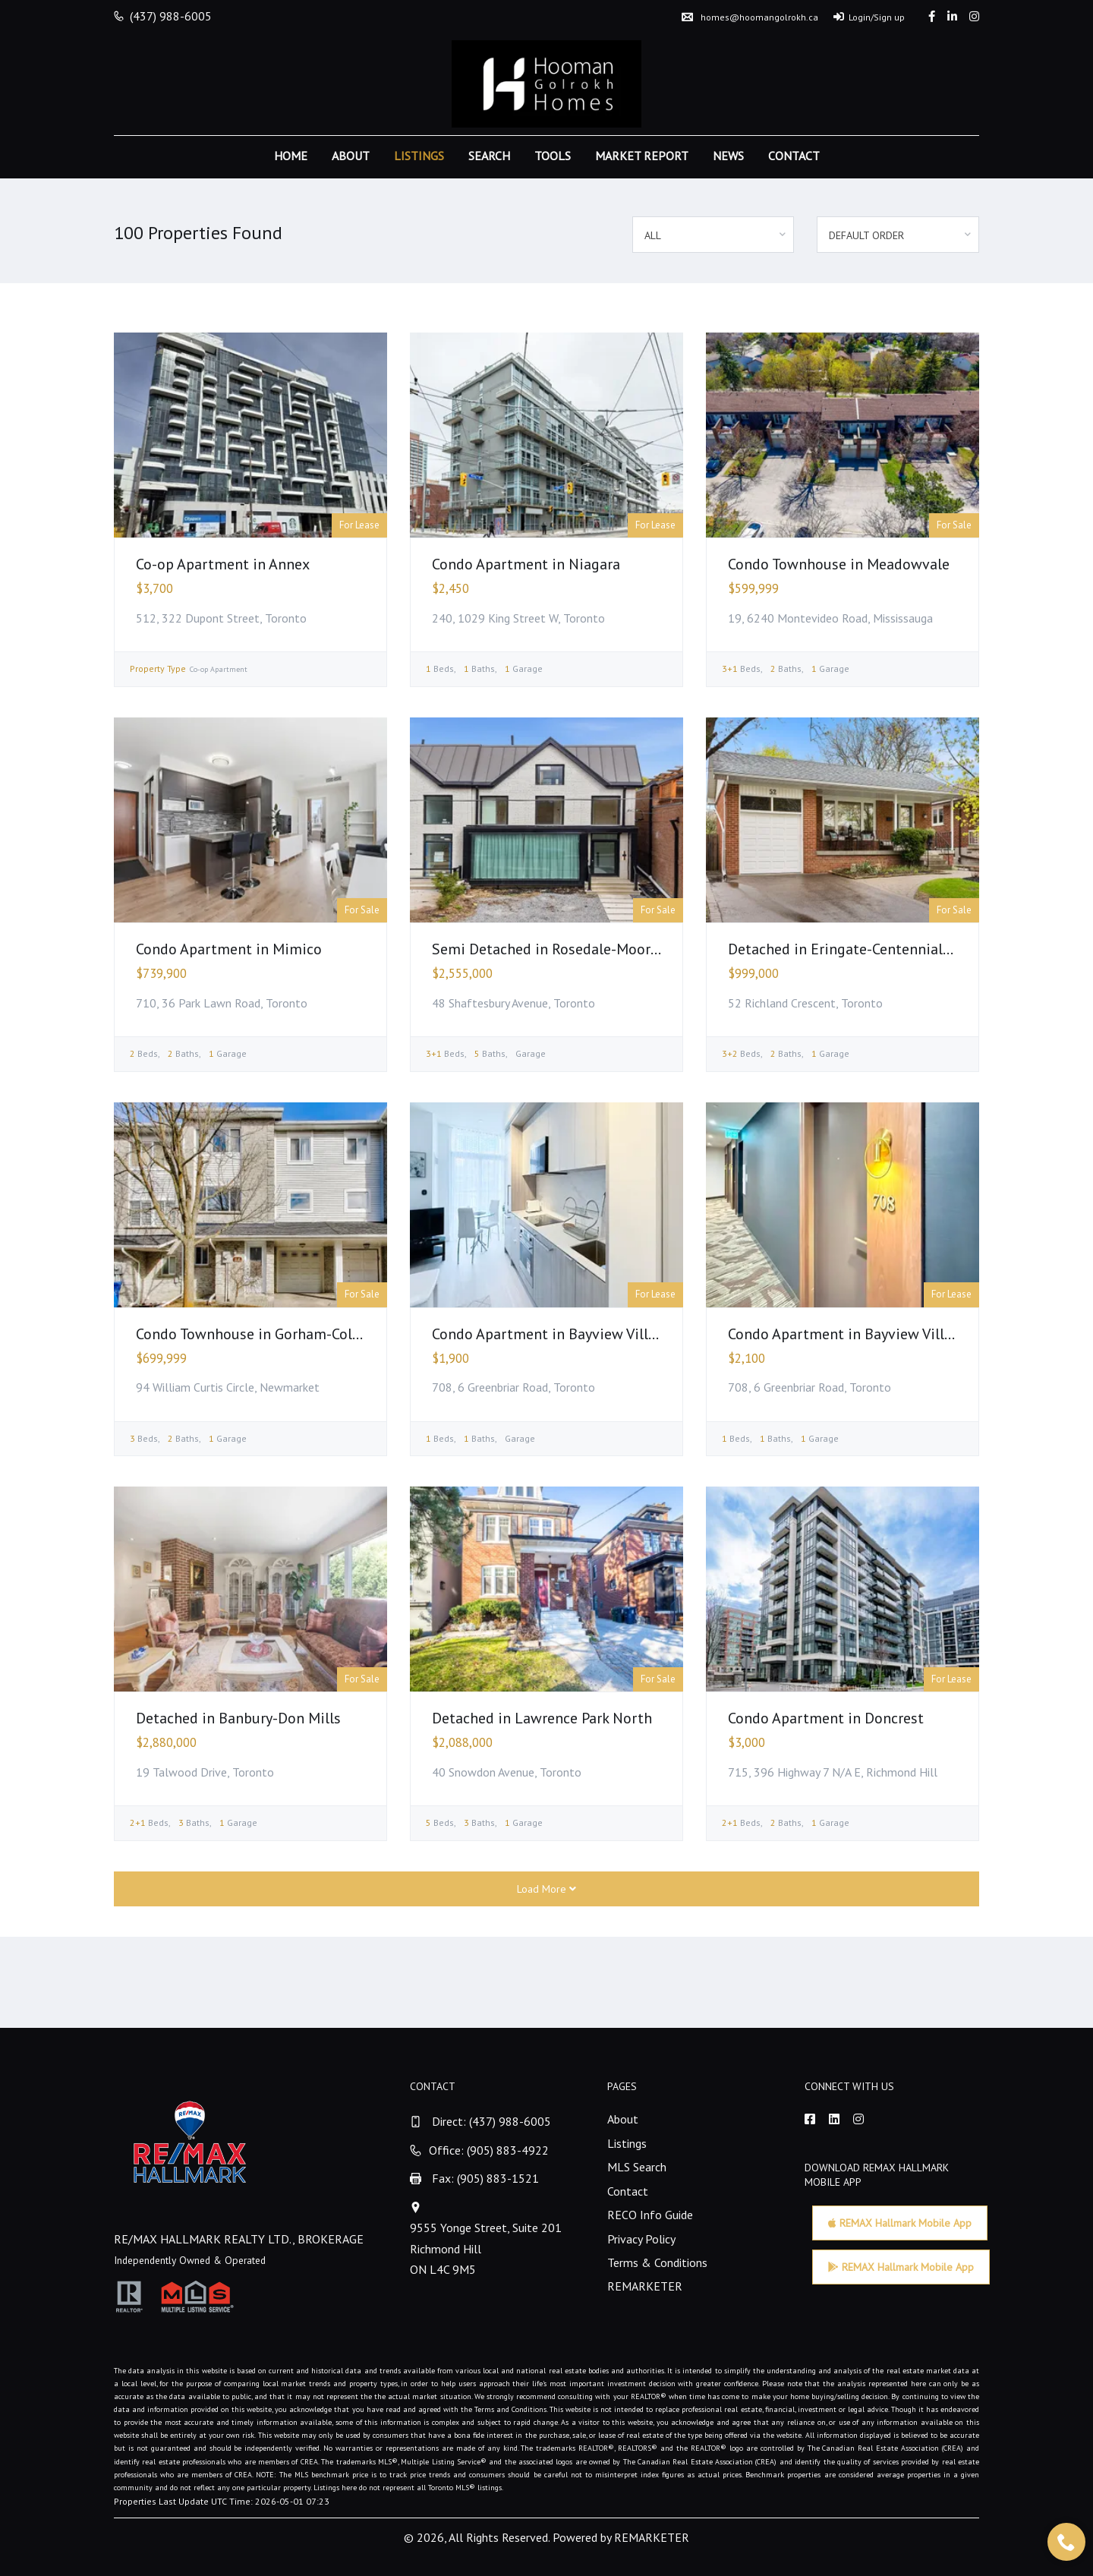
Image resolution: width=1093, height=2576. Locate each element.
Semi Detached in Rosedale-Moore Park (561, 949)
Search (489, 155)
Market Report (641, 155)
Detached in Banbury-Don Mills (238, 1718)
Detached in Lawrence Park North (542, 1718)
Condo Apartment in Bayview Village (552, 1334)
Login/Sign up (869, 17)
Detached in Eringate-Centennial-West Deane (876, 949)
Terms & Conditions (657, 2262)
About (351, 155)
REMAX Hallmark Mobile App (900, 2223)
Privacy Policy (641, 2239)
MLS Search (636, 2166)
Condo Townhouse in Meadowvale (839, 564)
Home (290, 155)
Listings (419, 155)
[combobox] (713, 234)
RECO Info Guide (650, 2214)
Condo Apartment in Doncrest (826, 1718)
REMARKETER (644, 2286)
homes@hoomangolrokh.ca (750, 17)
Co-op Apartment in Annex (223, 564)
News (728, 155)
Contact (794, 155)
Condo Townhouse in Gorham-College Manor (281, 1334)
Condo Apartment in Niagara (526, 564)
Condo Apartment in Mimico (229, 949)
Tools (552, 155)
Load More (546, 1889)
